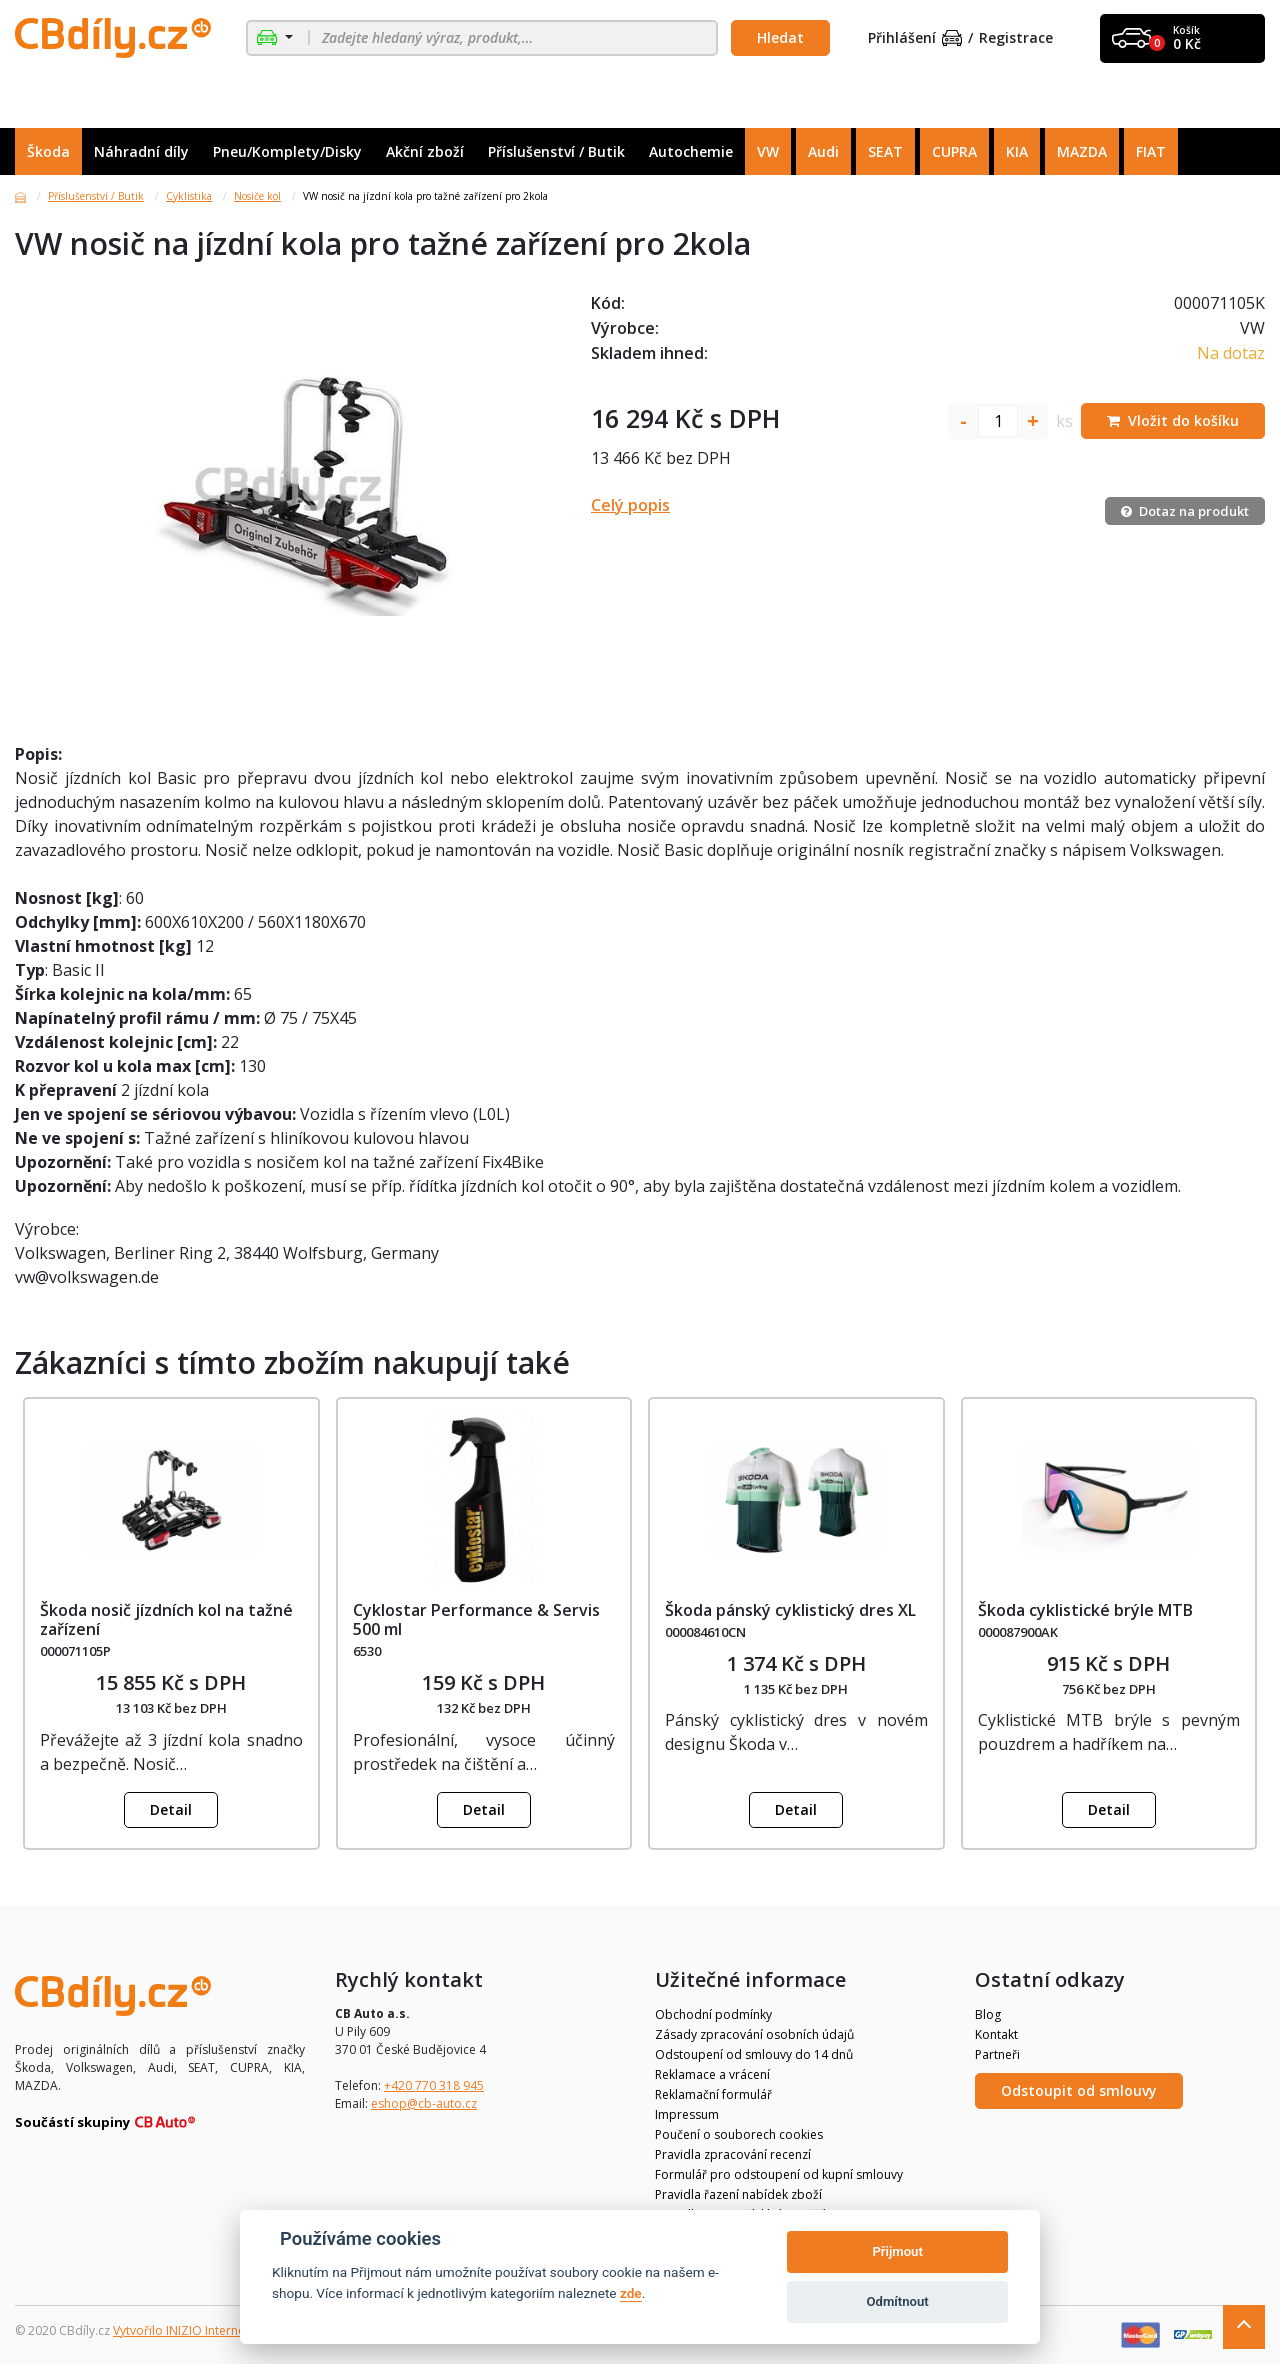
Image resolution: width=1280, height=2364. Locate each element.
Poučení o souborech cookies (739, 2134)
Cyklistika (189, 196)
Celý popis (630, 505)
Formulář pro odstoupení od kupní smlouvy (779, 2174)
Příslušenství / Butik (556, 151)
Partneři (997, 2054)
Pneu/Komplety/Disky (287, 151)
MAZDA (1082, 151)
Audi (823, 151)
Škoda (48, 151)
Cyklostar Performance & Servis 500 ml (476, 1619)
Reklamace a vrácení (712, 2074)
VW (768, 151)
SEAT (885, 151)
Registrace (1016, 38)
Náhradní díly (141, 151)
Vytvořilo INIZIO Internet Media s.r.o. (215, 2330)
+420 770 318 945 (434, 2085)
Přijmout (897, 2251)
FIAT (1151, 151)
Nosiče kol (257, 196)
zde (631, 2293)
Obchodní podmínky (713, 2014)
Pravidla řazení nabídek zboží (738, 2194)
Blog (988, 2014)
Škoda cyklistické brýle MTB (1085, 1610)
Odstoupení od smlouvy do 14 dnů (754, 2054)
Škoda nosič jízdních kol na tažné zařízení (166, 1619)
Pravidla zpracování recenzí (733, 2154)
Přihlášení (915, 38)
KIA (1017, 151)
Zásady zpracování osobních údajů (754, 2034)
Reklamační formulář (713, 2094)
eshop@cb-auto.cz (424, 2103)
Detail (171, 1809)
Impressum (687, 2114)
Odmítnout (898, 2301)
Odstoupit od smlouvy (1079, 2090)
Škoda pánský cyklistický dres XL (790, 1610)
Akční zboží (425, 151)
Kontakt (996, 2034)
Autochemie (691, 151)
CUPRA (954, 151)
